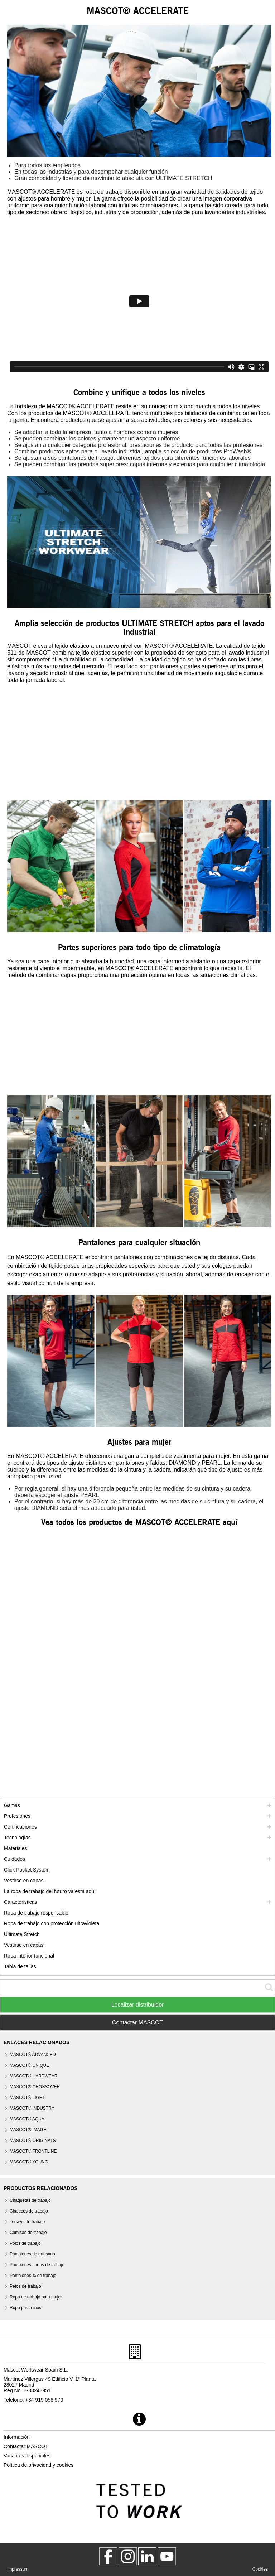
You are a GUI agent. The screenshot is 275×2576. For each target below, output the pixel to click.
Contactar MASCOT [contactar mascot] (26, 2446)
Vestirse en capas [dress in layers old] (24, 1945)
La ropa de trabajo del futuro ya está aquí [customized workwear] (50, 1891)
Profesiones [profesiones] (17, 1816)
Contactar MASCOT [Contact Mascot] (137, 2022)
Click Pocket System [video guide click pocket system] (27, 1870)
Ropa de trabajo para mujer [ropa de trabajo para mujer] (36, 2297)
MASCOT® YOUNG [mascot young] (29, 2162)
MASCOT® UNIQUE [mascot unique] (29, 2065)
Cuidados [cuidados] (14, 1859)
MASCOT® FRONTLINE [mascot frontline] (33, 2151)
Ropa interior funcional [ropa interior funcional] (29, 1956)
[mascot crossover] (35, 2087)
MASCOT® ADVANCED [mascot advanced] (33, 2054)
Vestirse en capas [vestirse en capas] (24, 1880)
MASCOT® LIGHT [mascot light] (27, 2097)
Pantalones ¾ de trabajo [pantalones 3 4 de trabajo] (33, 2275)
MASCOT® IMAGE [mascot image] (28, 2129)
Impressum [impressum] (17, 2569)
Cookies (260, 2569)
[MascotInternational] (167, 2556)
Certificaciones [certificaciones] (20, 1827)
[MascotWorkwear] (108, 2556)
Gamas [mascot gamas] (12, 1805)
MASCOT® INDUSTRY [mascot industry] (32, 2108)
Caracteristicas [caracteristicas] (20, 1902)
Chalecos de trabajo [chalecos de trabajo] (29, 2211)
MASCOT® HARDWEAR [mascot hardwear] (34, 2076)
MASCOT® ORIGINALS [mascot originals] (33, 2140)
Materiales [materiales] (15, 1848)
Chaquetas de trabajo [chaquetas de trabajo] (30, 2200)
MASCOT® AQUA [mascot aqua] (27, 2119)
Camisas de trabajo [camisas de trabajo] (28, 2232)
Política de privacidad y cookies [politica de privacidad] (38, 2465)
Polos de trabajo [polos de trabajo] (25, 2243)
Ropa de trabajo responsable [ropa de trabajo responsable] (36, 1913)
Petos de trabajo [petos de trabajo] (25, 2286)
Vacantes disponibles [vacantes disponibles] (27, 2456)
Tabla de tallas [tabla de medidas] (20, 1966)
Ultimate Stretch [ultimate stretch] (22, 1934)
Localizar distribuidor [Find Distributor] (137, 2005)
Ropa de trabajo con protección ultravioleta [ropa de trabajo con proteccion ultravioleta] (51, 1923)
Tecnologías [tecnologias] (17, 1837)
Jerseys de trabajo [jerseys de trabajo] (27, 2221)
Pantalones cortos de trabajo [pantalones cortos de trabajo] (37, 2264)
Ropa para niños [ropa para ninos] (25, 2307)
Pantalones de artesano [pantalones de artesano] (32, 2254)
